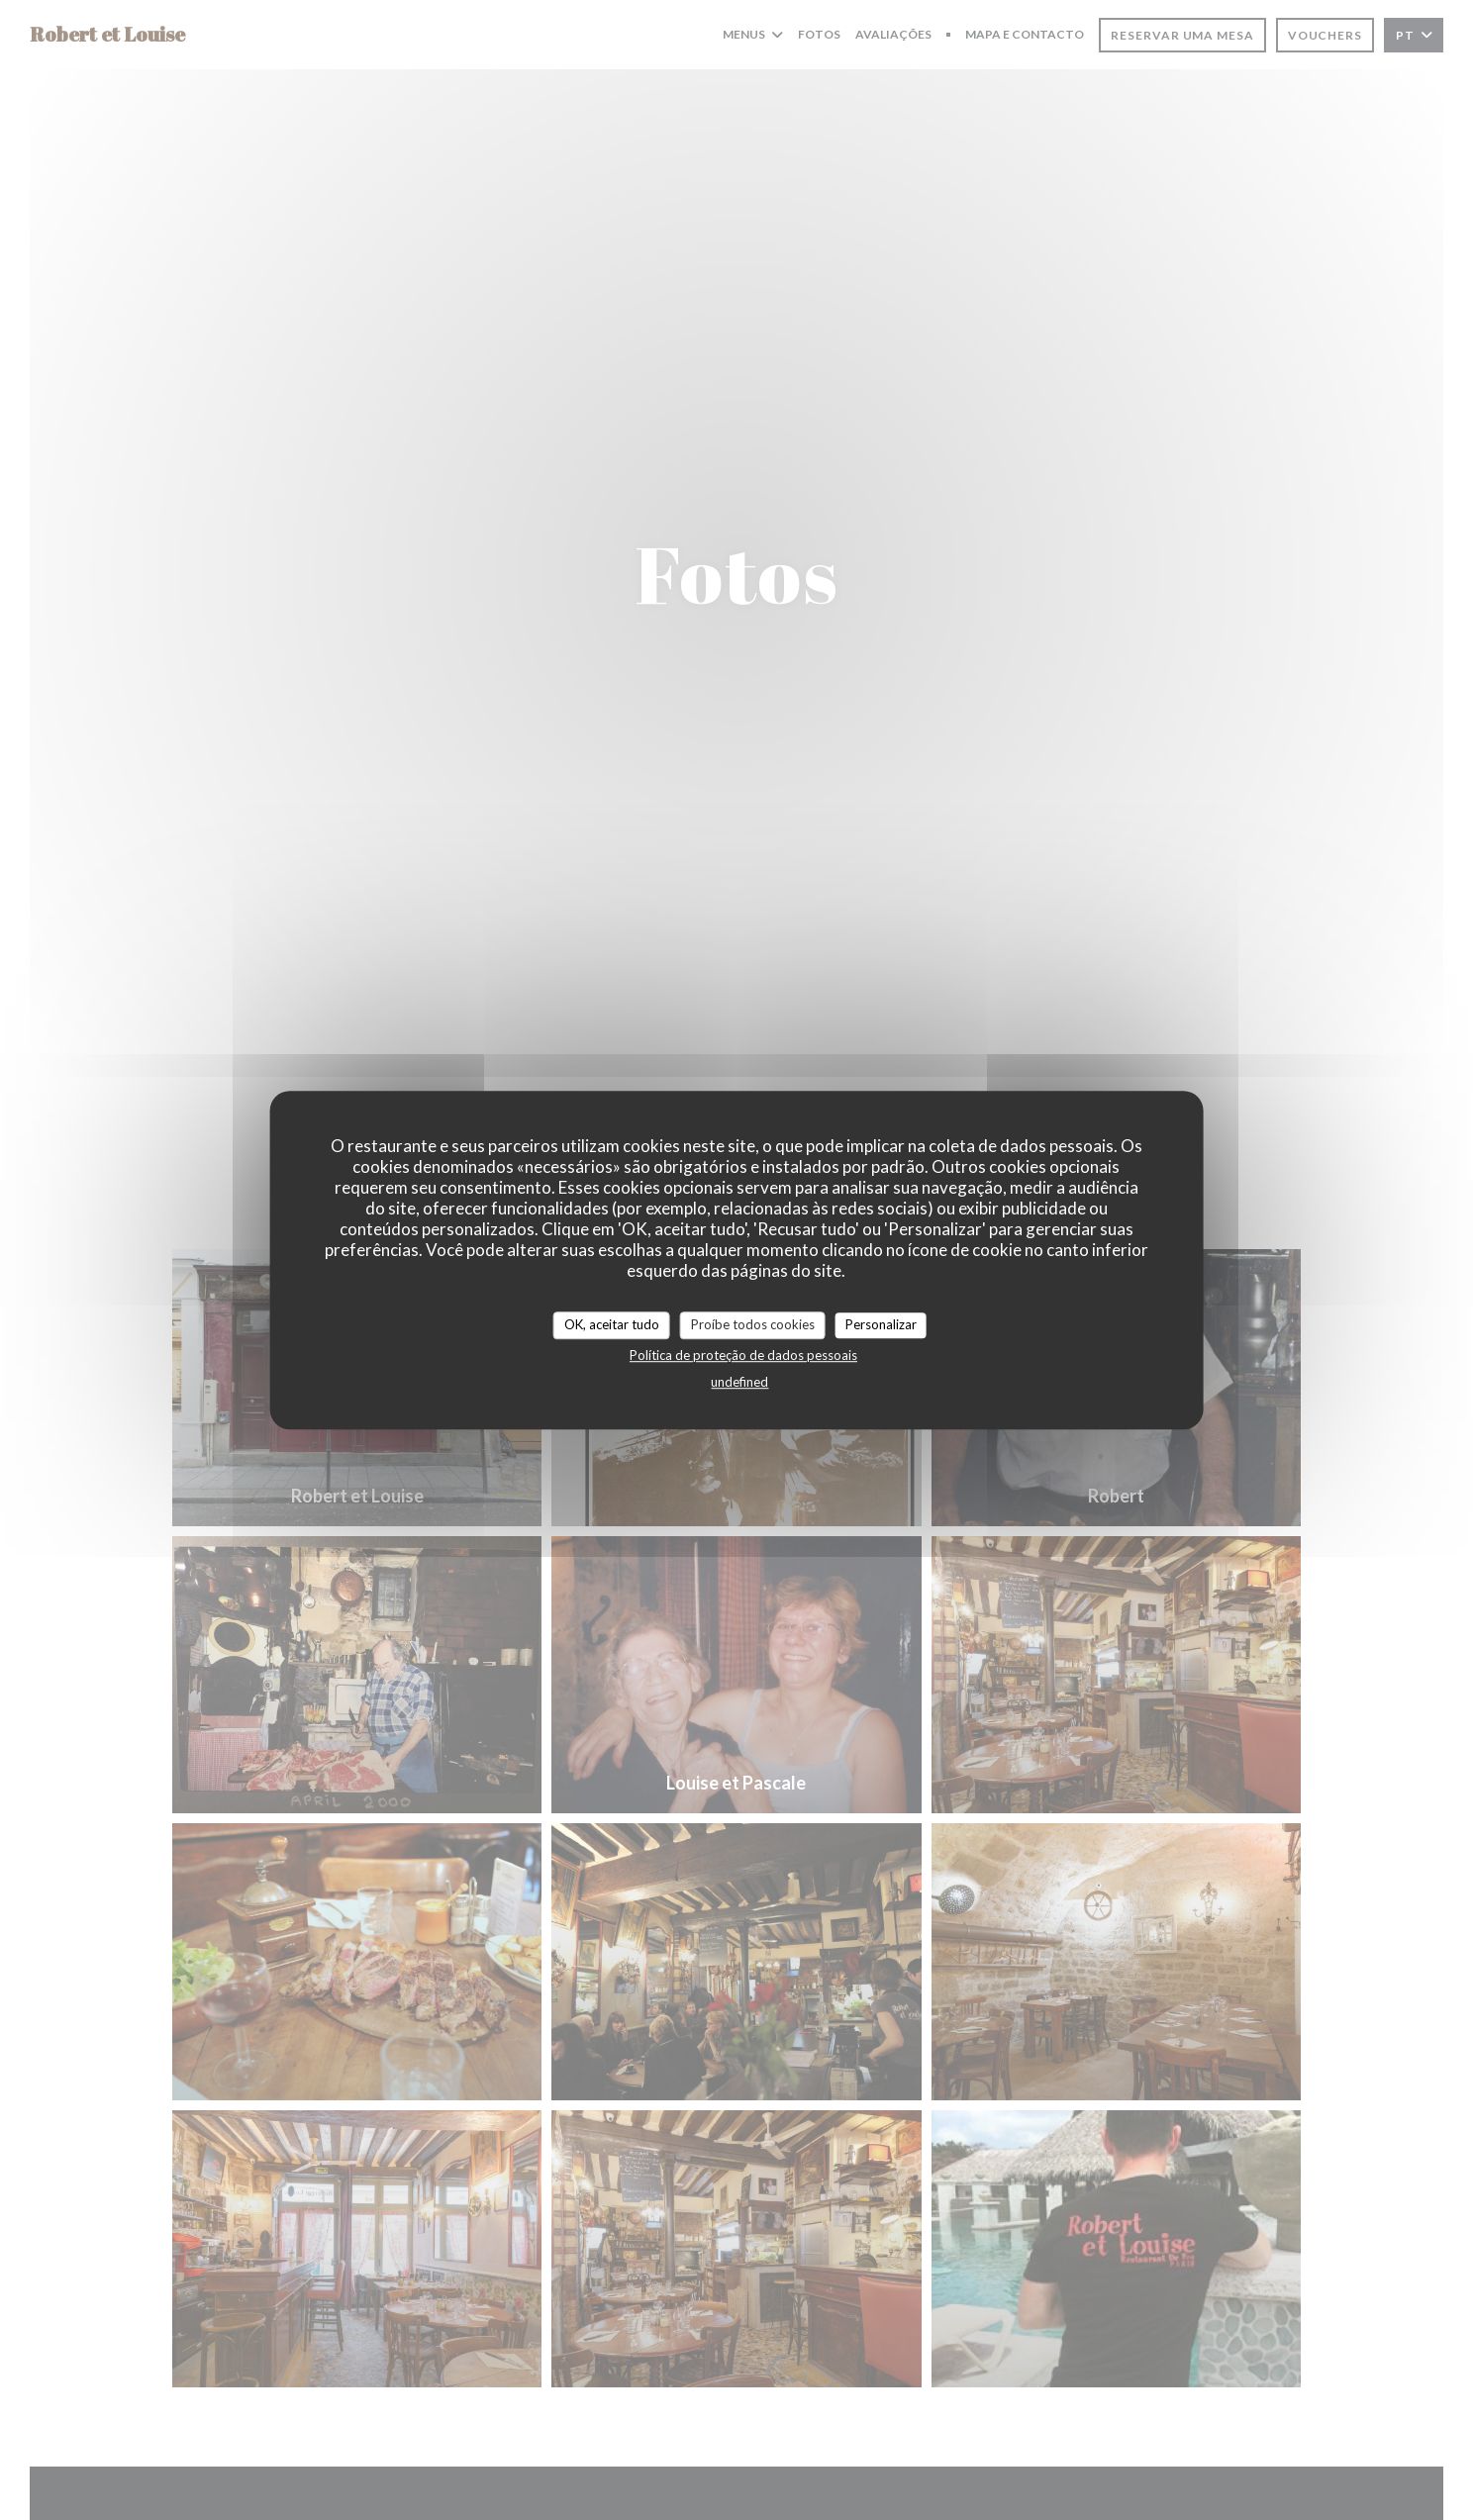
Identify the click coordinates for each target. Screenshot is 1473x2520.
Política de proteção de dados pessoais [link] (743, 1355)
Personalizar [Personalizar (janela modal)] (881, 1324)
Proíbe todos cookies (753, 1324)
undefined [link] (739, 1382)
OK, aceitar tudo (611, 1324)
